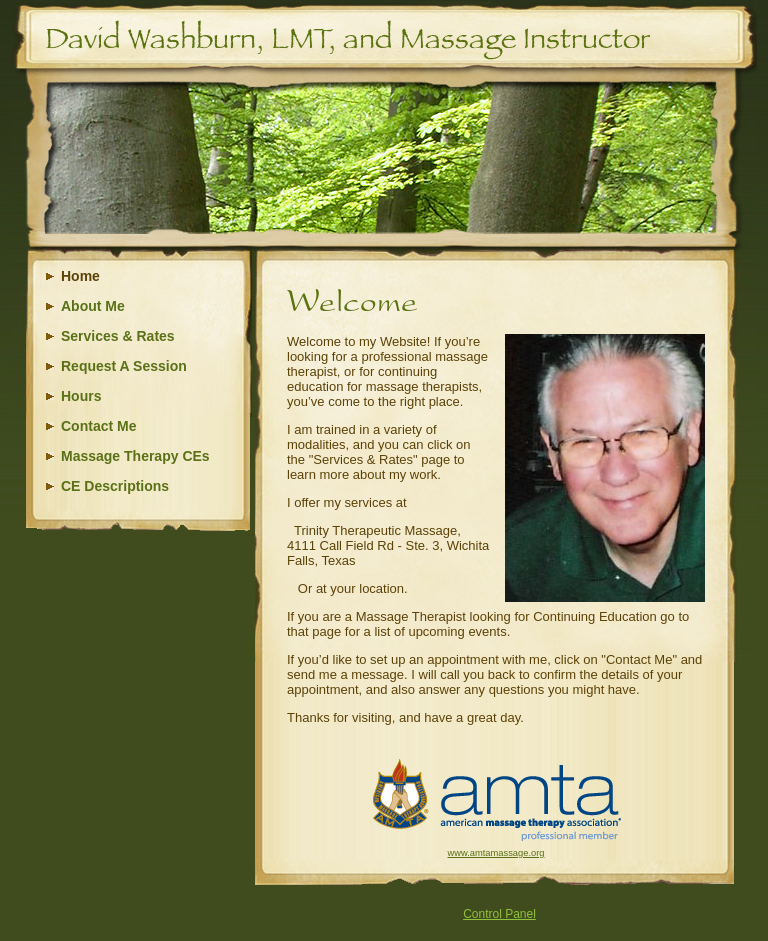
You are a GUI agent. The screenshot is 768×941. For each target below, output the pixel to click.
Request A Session (124, 366)
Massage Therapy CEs (135, 456)
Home (80, 276)
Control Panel (499, 914)
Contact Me (98, 426)
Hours (81, 396)
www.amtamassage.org (496, 853)
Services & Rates (118, 336)
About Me (93, 306)
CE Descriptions (115, 486)
